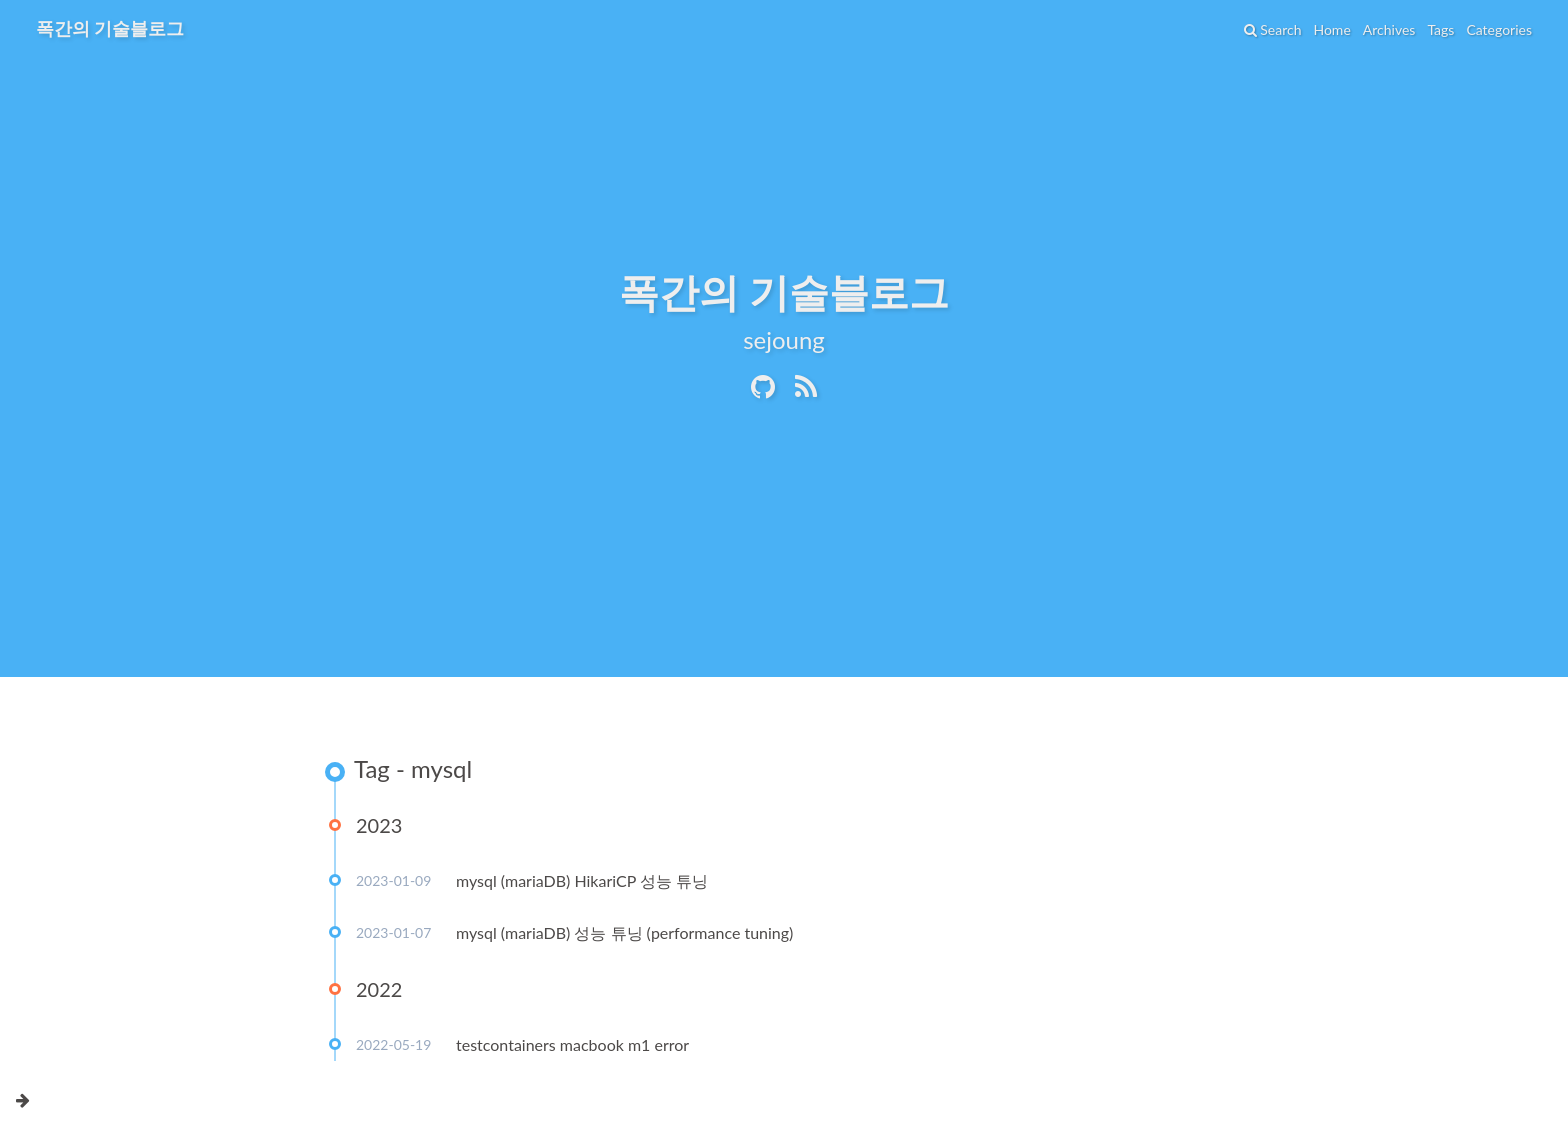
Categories (1499, 29)
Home (1331, 29)
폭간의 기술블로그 (110, 28)
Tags (1440, 29)
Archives (1389, 29)
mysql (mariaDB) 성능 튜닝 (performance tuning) (624, 932)
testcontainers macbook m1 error (572, 1044)
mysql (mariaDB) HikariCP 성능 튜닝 (582, 880)
